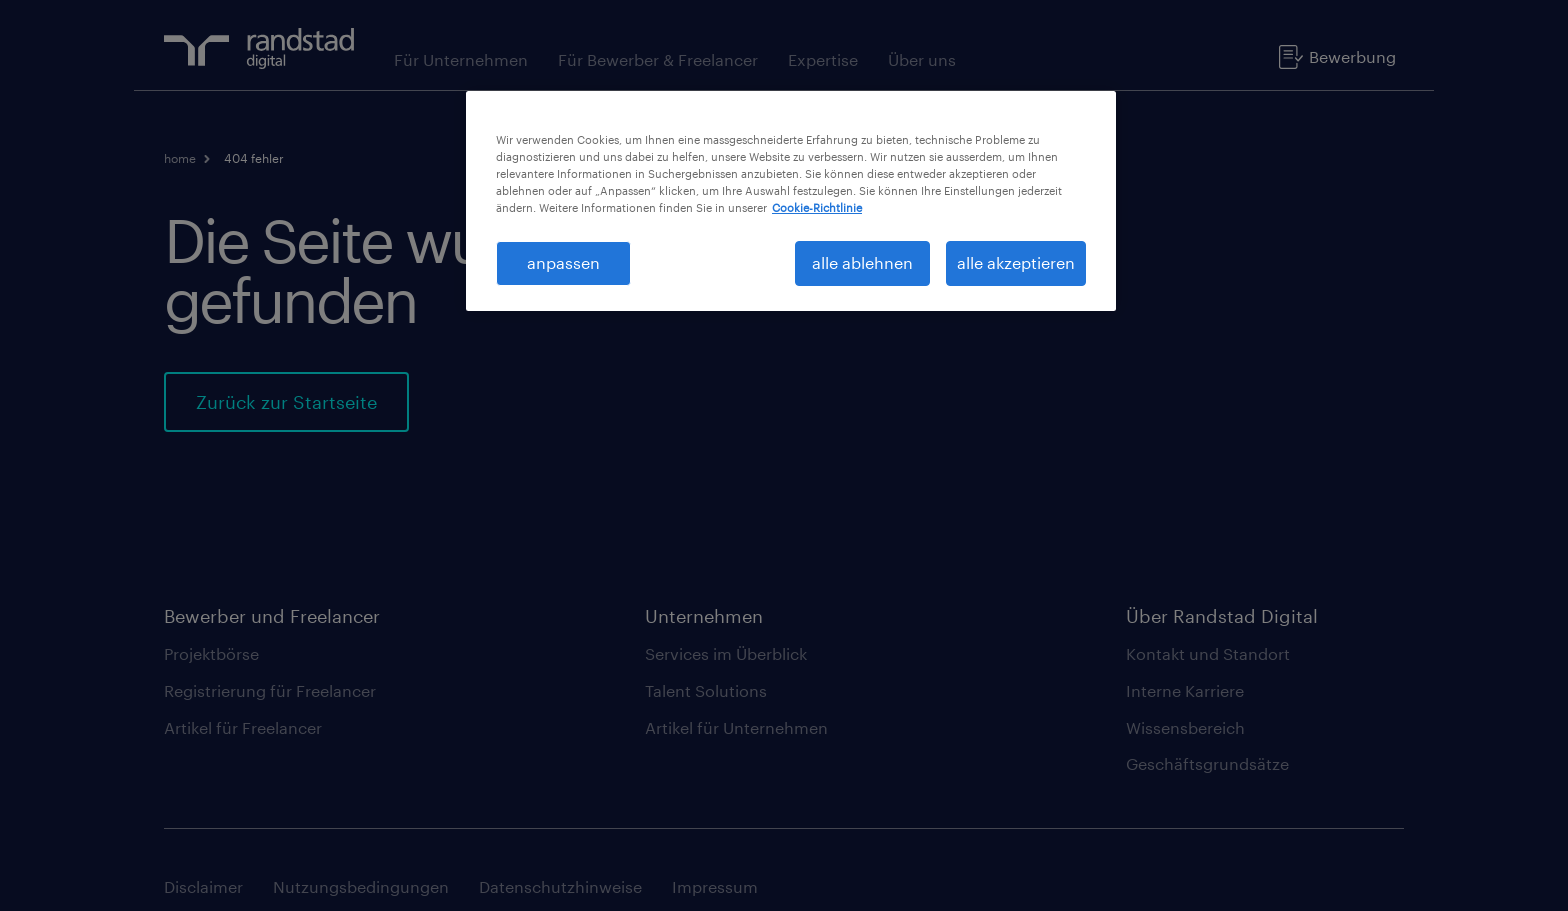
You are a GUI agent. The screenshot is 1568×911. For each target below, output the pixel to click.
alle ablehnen (862, 262)
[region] (791, 201)
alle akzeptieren (1016, 262)
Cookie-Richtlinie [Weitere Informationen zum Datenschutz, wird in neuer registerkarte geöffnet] (817, 207)
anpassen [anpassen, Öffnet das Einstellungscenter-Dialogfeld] (563, 262)
